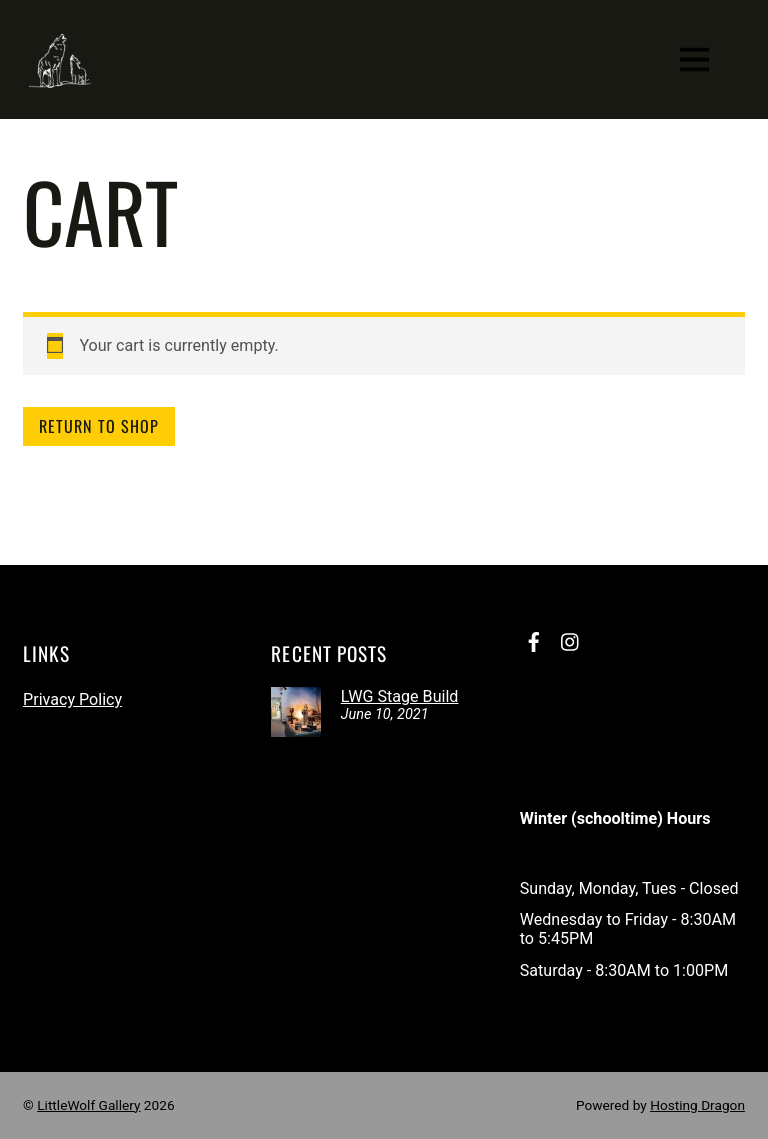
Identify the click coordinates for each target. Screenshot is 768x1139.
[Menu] (694, 59)
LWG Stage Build (400, 696)
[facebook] (534, 639)
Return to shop (99, 426)
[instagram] (571, 639)
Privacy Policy (72, 699)
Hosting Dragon (697, 1105)
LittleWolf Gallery (88, 1105)
